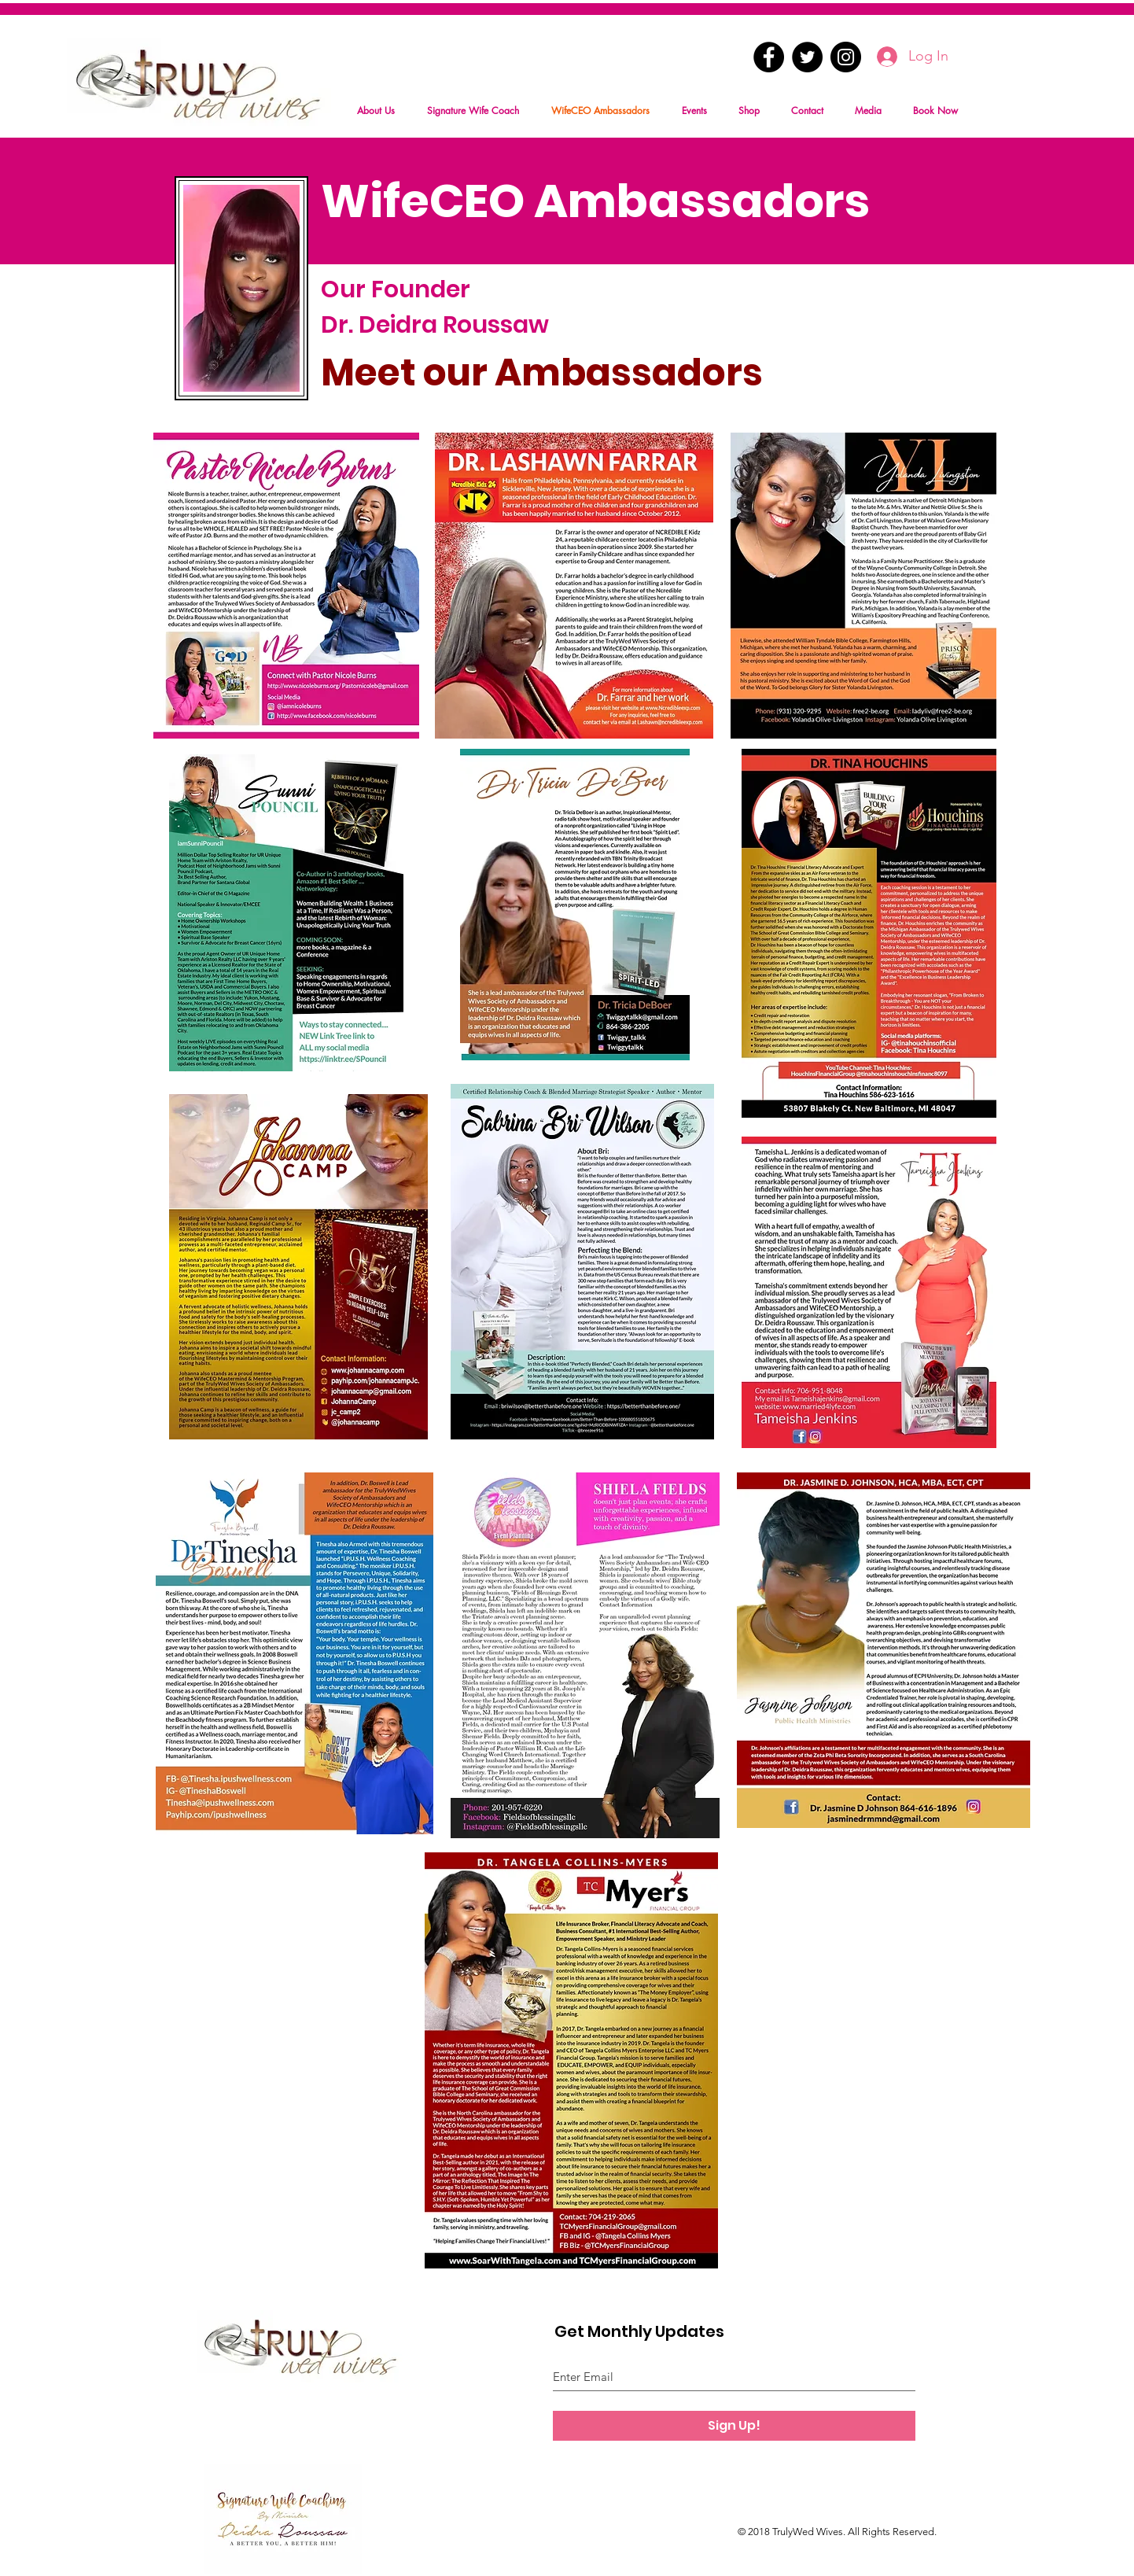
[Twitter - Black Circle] (807, 57)
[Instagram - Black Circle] (845, 57)
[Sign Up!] (734, 2426)
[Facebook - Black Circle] (768, 57)
